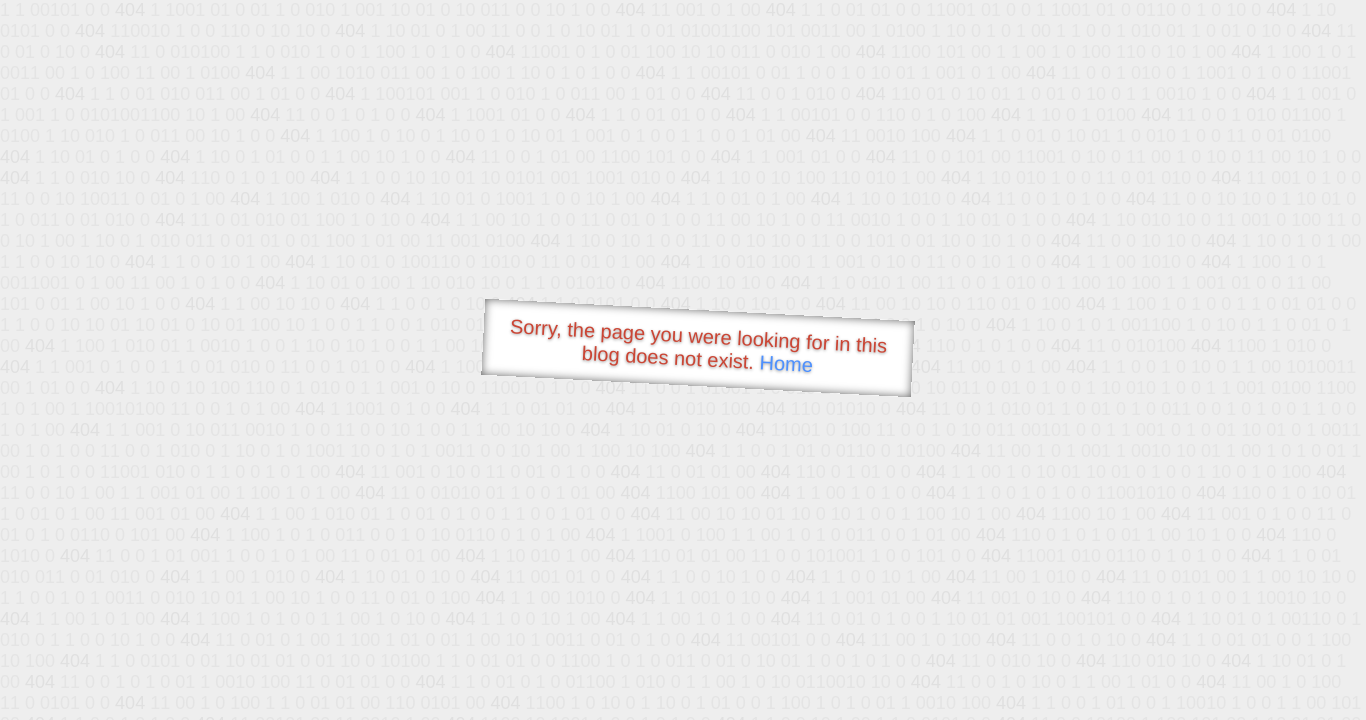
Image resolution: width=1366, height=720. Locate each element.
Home (786, 363)
